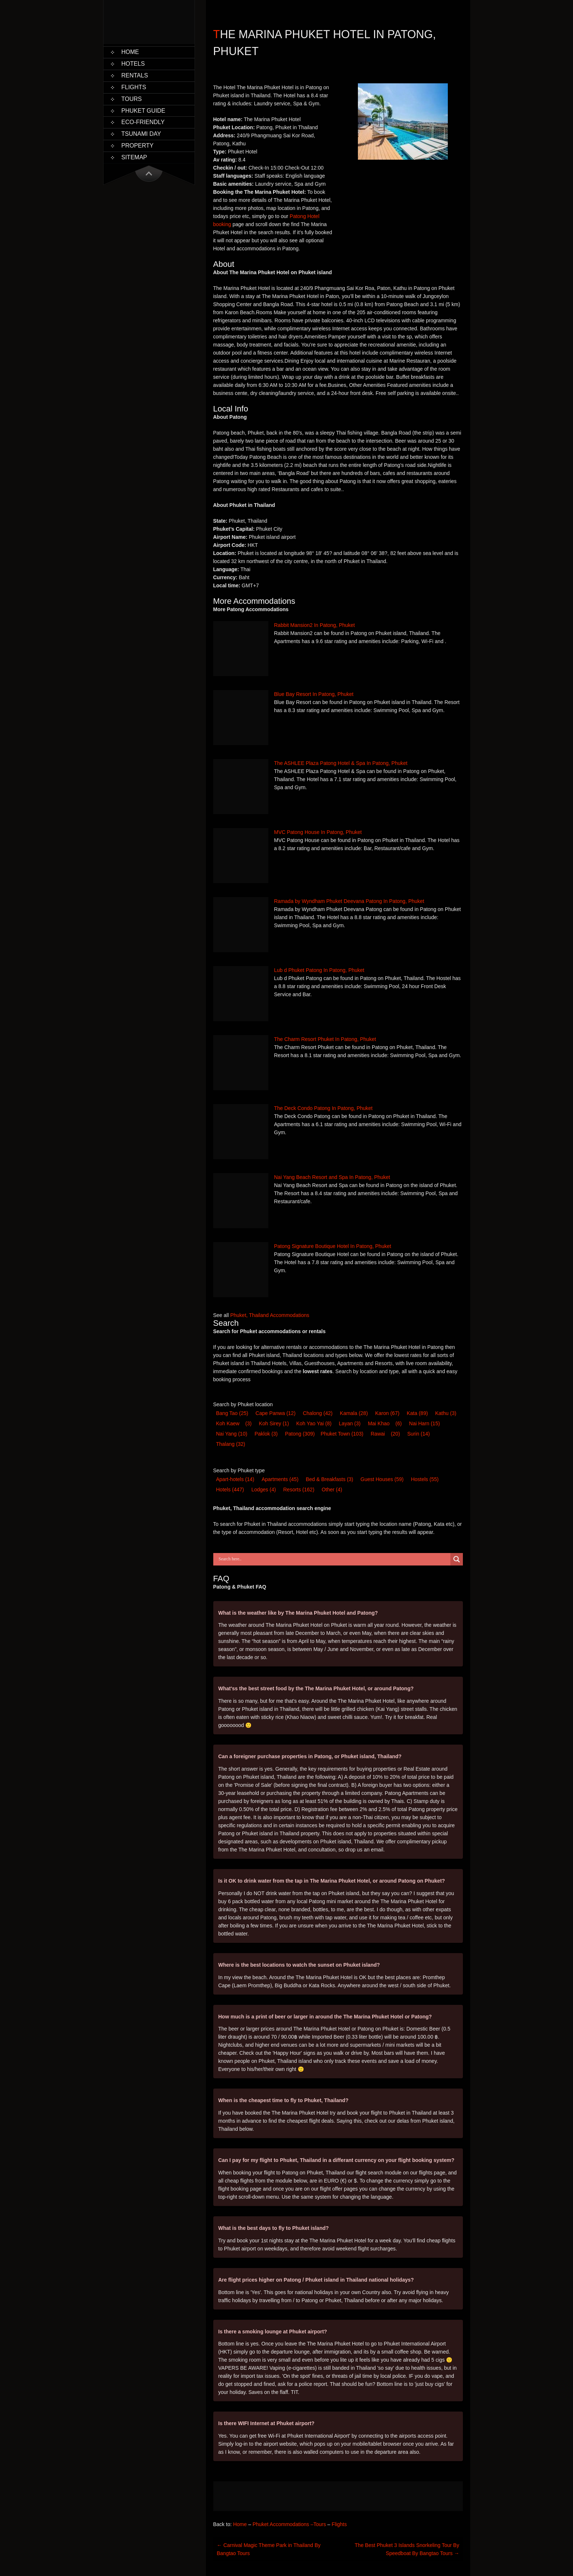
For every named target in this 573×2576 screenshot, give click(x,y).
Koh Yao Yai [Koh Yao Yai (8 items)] (313, 1423)
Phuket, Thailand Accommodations (269, 1315)
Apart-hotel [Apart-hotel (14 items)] (235, 1479)
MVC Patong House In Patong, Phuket (318, 832)
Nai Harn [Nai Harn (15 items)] (424, 1423)
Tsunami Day (141, 134)
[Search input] (334, 1559)
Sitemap (134, 157)
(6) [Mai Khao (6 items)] (398, 1423)
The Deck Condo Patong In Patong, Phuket (323, 1108)
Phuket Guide (144, 111)
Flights (134, 87)
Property (138, 145)
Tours (132, 99)
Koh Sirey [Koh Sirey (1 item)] (274, 1423)
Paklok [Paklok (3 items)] (266, 1434)
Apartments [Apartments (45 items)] (280, 1479)
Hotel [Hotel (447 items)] (230, 1489)
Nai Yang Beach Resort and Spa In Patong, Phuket (332, 1177)
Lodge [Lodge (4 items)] (263, 1489)
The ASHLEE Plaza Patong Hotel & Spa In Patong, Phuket (340, 763)
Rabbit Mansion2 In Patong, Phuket (314, 625)
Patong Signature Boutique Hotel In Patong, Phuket (332, 1246)
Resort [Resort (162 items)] (298, 1489)
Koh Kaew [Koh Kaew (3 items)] (228, 1423)
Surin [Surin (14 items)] (418, 1434)
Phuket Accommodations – (283, 2524)
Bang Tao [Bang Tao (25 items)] (232, 1413)
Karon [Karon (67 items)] (387, 1413)
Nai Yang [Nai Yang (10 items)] (231, 1434)
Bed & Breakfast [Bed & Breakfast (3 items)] (329, 1479)
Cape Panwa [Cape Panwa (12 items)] (275, 1413)
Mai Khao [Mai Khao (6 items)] (378, 1423)
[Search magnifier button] (456, 1559)
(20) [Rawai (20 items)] (395, 1434)
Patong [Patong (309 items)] (300, 1434)
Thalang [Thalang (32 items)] (230, 1444)
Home (130, 52)
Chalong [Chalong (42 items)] (318, 1413)
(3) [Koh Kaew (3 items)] (248, 1423)
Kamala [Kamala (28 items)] (354, 1413)
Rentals (135, 75)
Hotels (133, 64)
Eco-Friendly (143, 122)
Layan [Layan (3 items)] (349, 1423)
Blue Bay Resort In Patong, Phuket (313, 694)
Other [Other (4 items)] (332, 1489)
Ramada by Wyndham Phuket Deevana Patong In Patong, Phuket (349, 901)
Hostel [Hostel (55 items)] (424, 1479)
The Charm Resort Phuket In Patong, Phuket (325, 1039)
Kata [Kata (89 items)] (417, 1413)
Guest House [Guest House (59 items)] (382, 1479)
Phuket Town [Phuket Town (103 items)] (341, 1434)
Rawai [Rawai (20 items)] (378, 1434)
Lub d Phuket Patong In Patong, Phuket (319, 970)
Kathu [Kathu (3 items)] (446, 1413)
